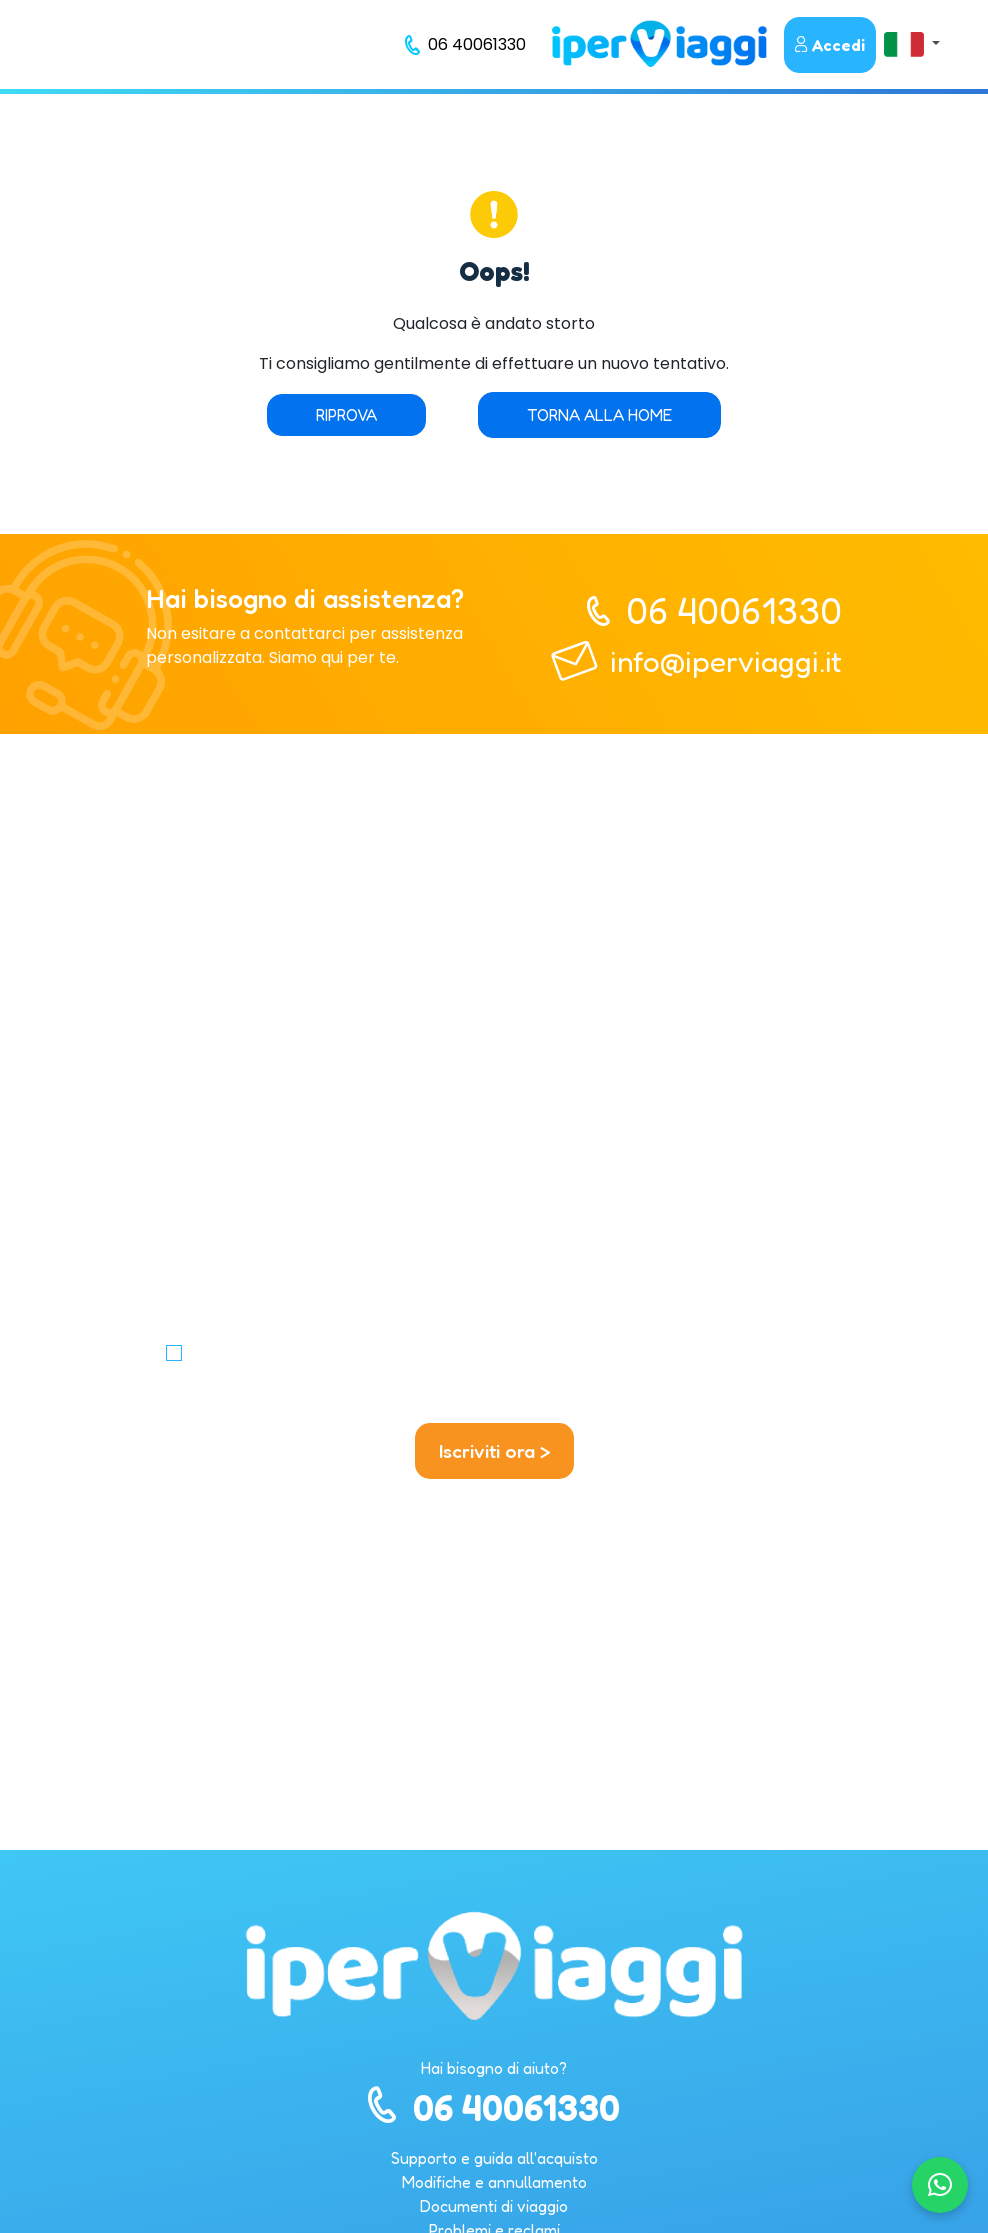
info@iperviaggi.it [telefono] (726, 661)
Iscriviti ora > (494, 1451)
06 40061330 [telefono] (734, 610)
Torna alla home (599, 415)
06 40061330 (494, 2107)
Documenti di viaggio (494, 2206)
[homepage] (659, 43)
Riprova (346, 415)
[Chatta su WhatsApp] (940, 2185)
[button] (912, 43)
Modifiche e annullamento (494, 2182)
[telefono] (465, 45)
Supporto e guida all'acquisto (494, 2158)
